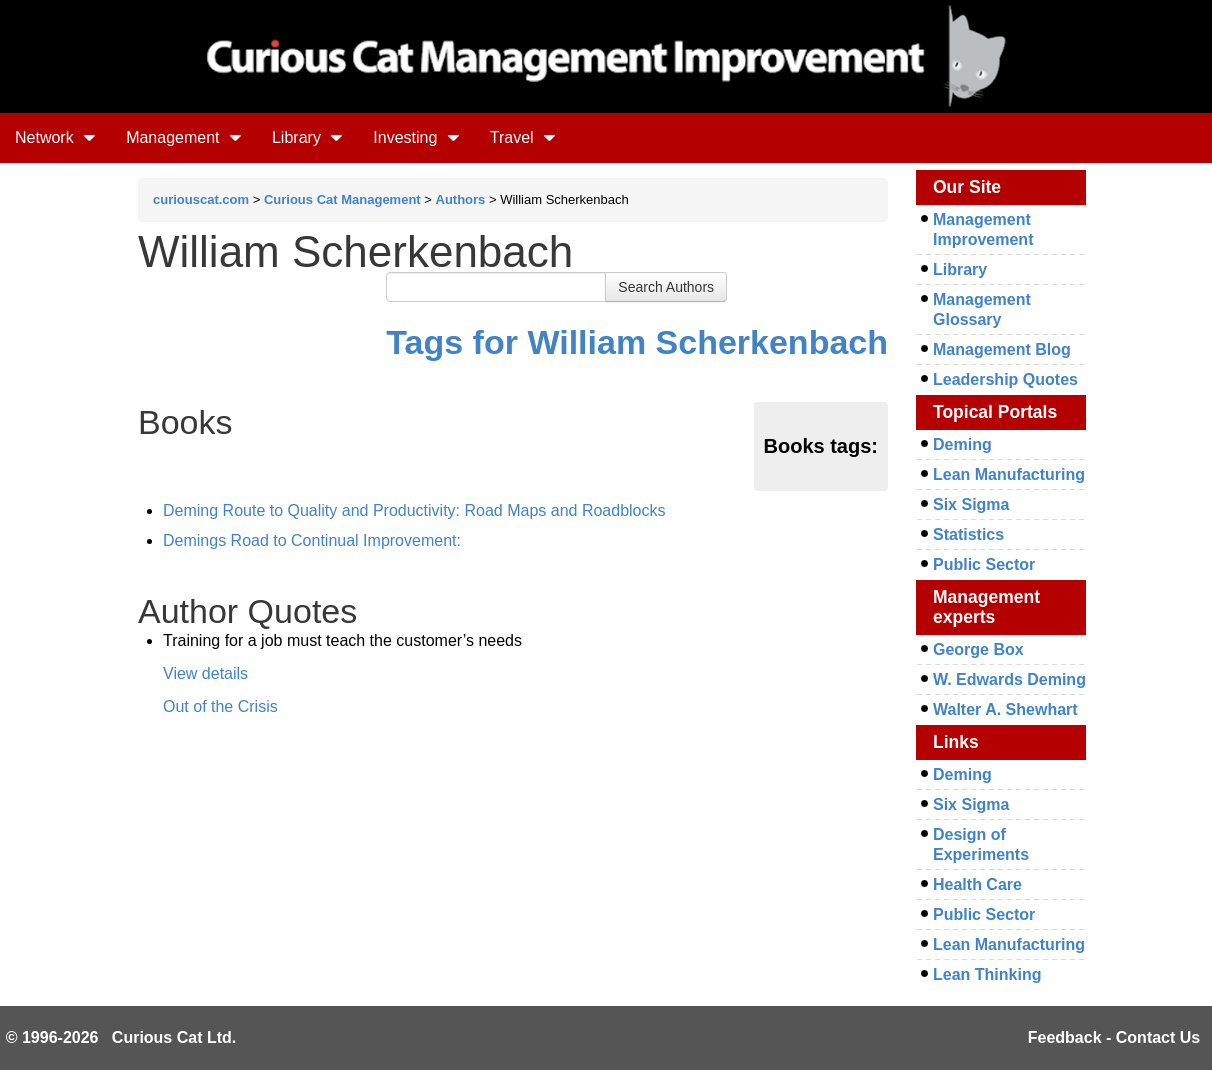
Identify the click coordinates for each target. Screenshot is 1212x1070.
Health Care (977, 884)
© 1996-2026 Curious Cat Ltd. (121, 1037)
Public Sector (984, 564)
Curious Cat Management (342, 199)
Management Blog (1002, 349)
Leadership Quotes (1005, 379)
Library (307, 137)
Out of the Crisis (220, 706)
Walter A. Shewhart (1005, 709)
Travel (523, 137)
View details (205, 673)
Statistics (968, 534)
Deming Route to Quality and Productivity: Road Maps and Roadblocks (414, 510)
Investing (416, 137)
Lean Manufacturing (1009, 474)
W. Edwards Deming (1009, 679)
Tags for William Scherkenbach (637, 342)
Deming (962, 444)
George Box (978, 649)
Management (184, 137)
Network (55, 137)
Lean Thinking (987, 974)
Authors (461, 199)
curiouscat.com (201, 199)
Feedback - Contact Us (1114, 1037)
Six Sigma (971, 504)
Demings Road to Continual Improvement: (312, 540)
